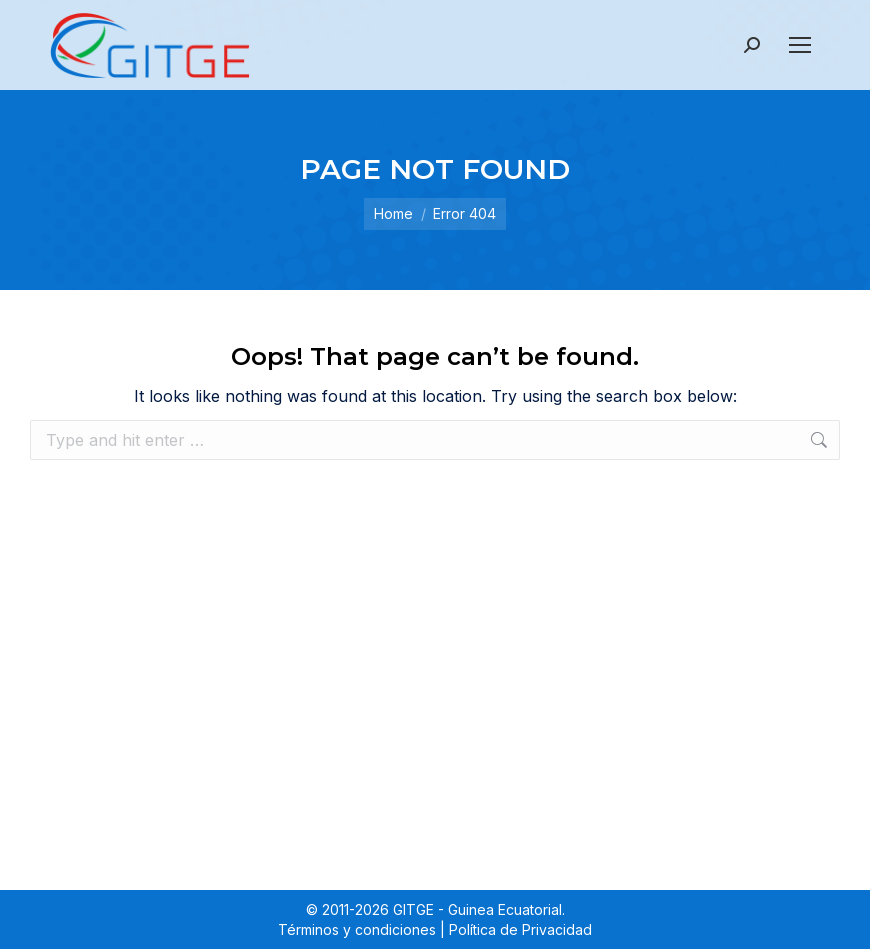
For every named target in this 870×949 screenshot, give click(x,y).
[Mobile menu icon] (800, 45)
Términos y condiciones (357, 929)
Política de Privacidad (520, 929)
